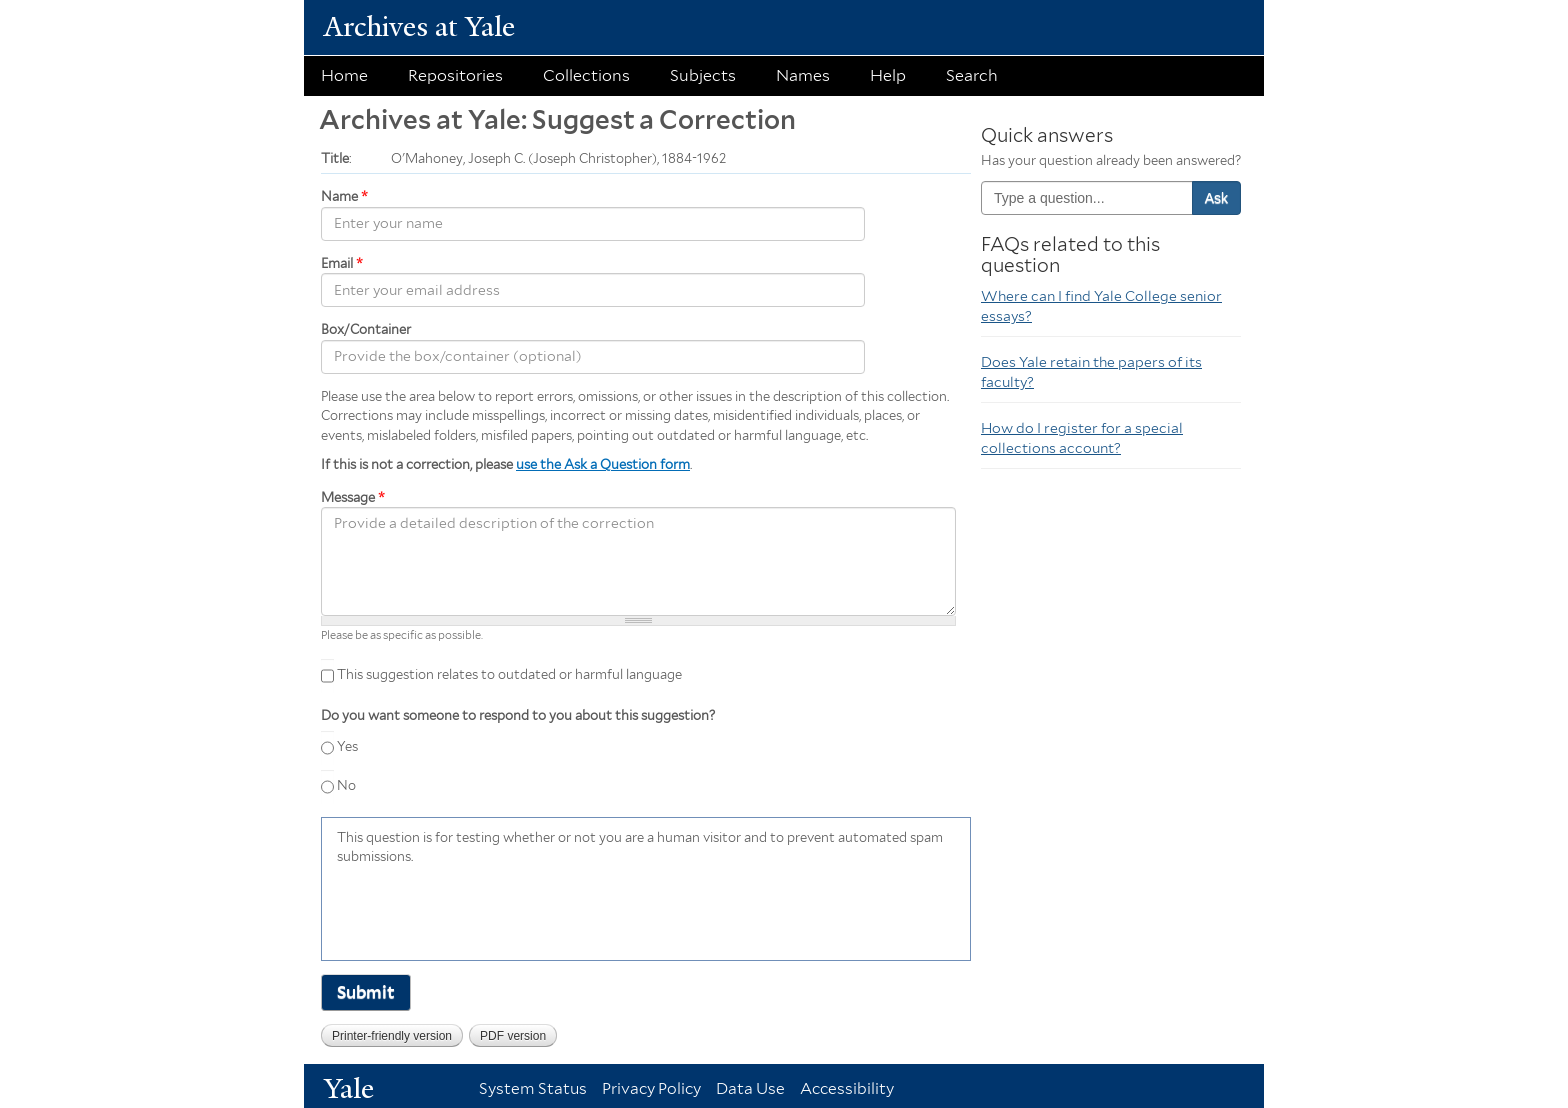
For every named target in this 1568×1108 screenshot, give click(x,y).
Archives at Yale (419, 26)
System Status (533, 1088)
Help (888, 75)
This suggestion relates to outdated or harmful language (509, 674)
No (346, 785)
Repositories (455, 75)
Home (344, 75)
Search (972, 75)
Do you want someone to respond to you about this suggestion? (518, 715)
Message (353, 497)
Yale (349, 1088)
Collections (586, 75)
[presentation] (489, 911)
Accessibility (847, 1088)
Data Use (750, 1088)
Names (803, 75)
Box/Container (366, 329)
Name (344, 196)
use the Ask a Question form (603, 464)
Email (342, 263)
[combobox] (1087, 198)
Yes (347, 746)
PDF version (513, 1036)
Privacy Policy (651, 1088)
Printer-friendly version (392, 1036)
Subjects (703, 75)
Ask (1216, 198)
